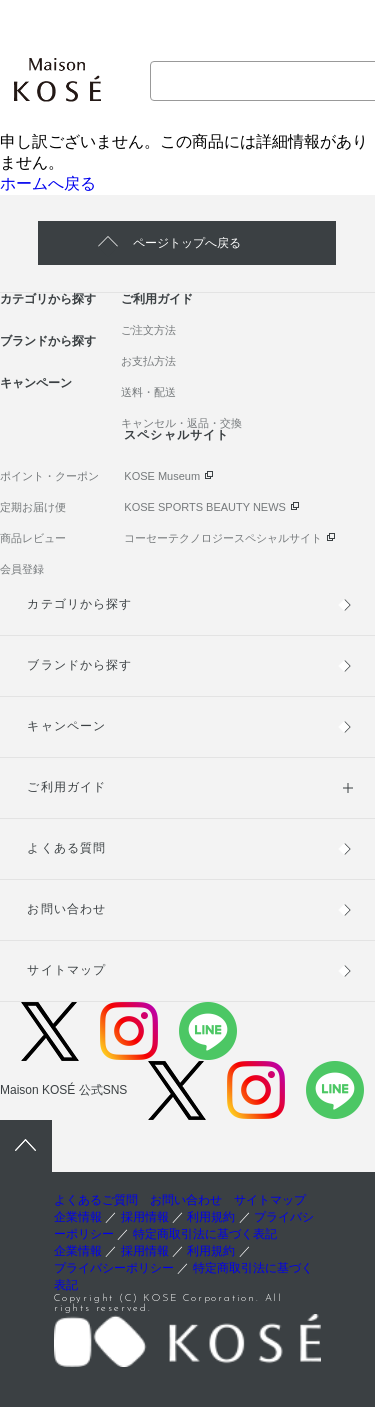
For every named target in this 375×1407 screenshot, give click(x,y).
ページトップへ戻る (187, 243)
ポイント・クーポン (49, 476)
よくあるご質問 (96, 1200)
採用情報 (145, 1217)
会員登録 (22, 569)
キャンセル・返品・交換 (181, 423)
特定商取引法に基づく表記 (205, 1234)
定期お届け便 (33, 507)
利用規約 (211, 1217)
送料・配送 (148, 392)
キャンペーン (36, 383)
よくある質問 (66, 848)
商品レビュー (33, 538)
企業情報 (78, 1217)
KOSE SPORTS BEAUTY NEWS (205, 507)
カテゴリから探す (48, 299)
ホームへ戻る (48, 183)
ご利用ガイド (157, 299)
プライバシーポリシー (114, 1268)
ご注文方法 (148, 330)
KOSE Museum (162, 476)
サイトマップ (66, 970)
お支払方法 (148, 361)
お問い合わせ (66, 909)
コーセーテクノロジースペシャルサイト (223, 538)
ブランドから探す (48, 341)
